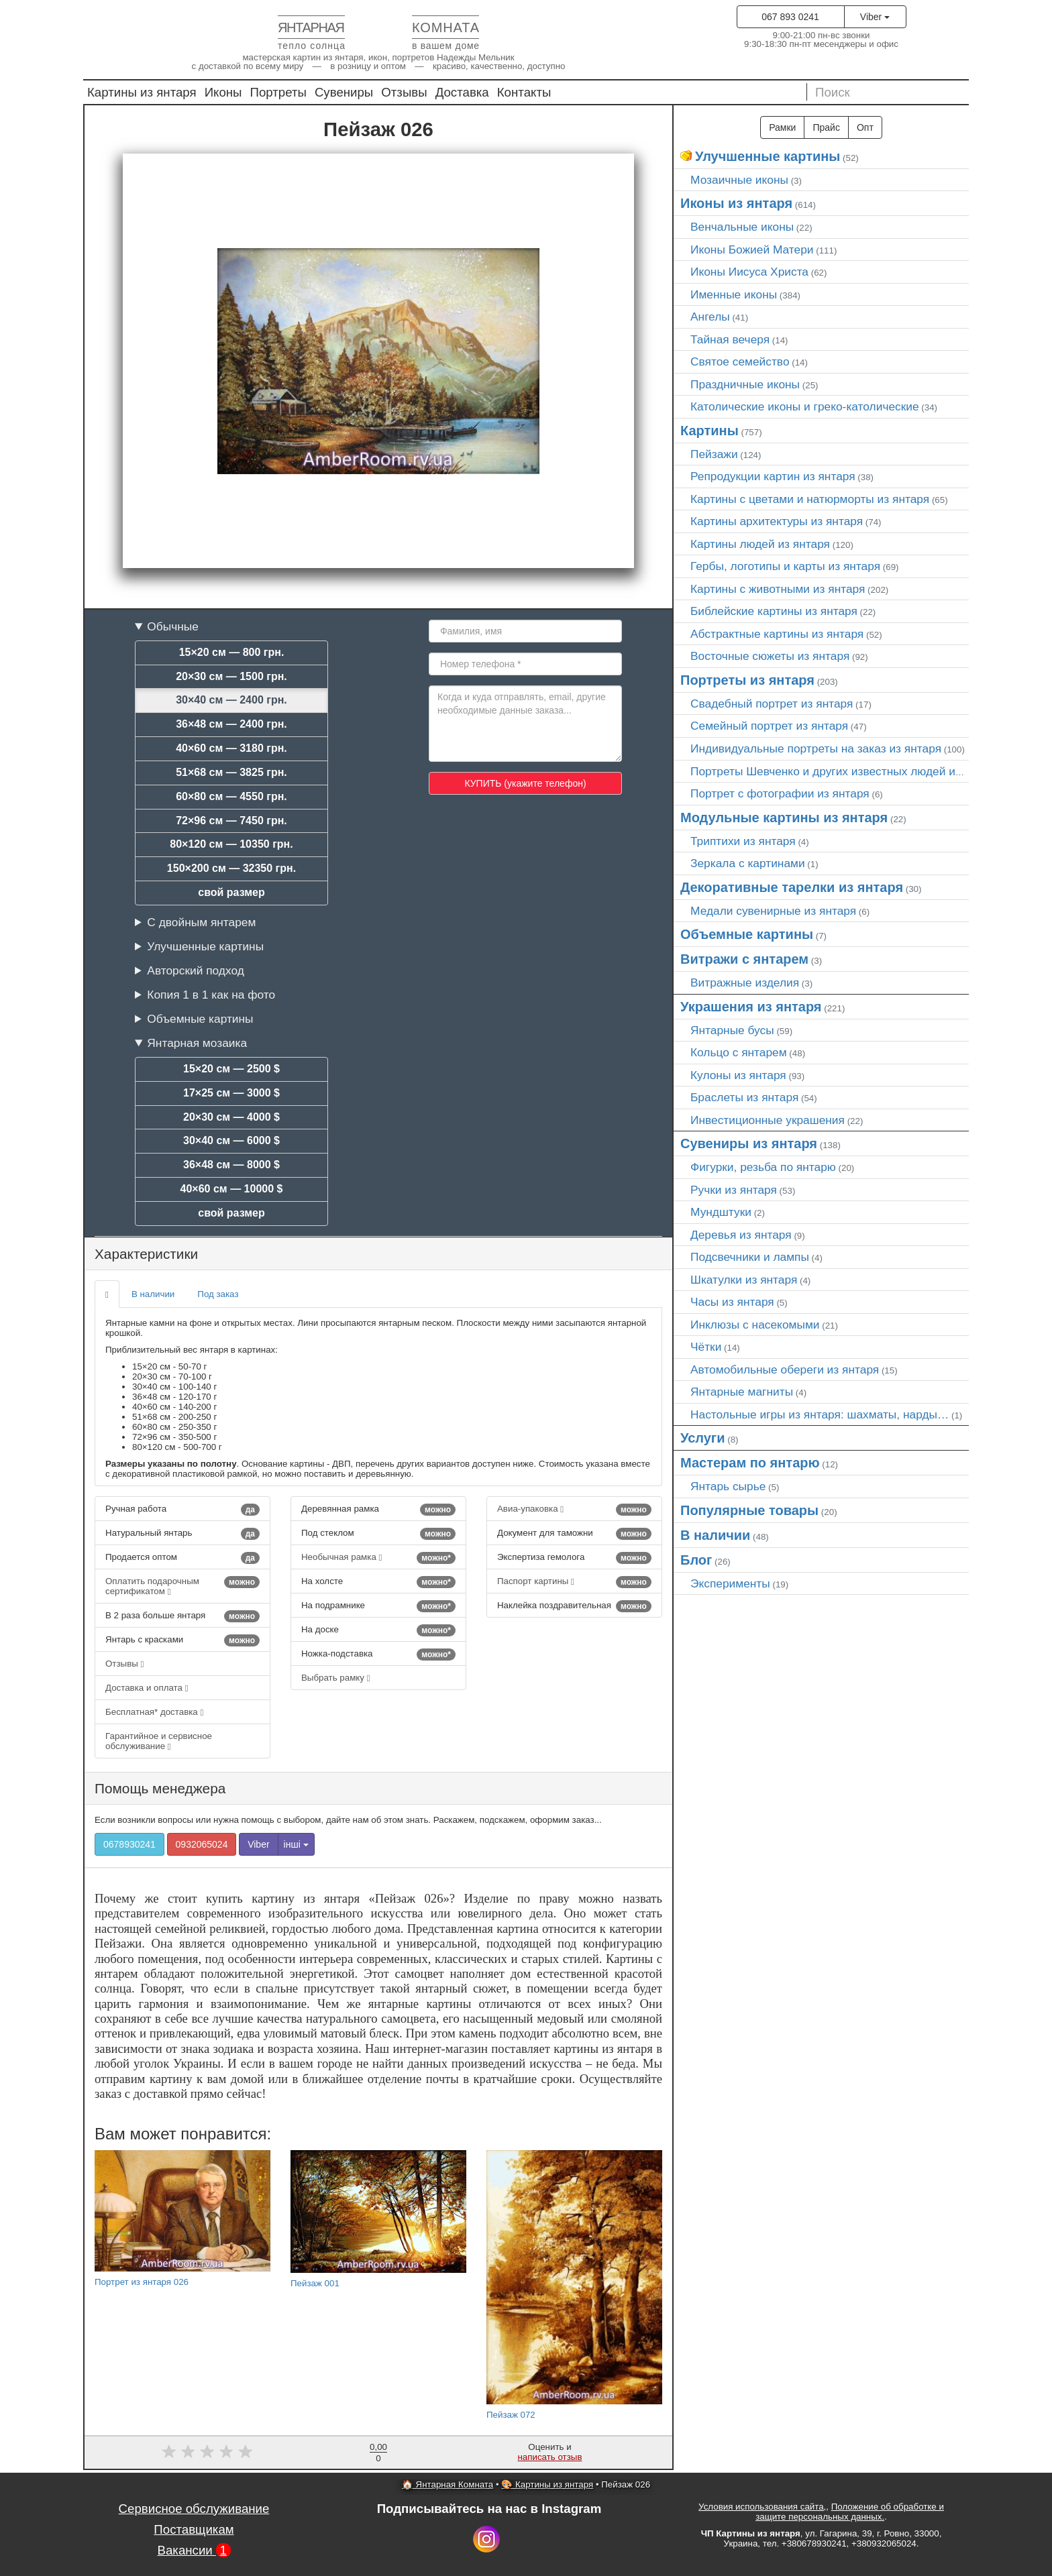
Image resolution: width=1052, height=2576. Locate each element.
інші (296, 1844)
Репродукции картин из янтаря (772, 476)
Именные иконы (733, 294)
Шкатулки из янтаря (743, 1279)
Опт (865, 127)
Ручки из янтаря (733, 1189)
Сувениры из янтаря (748, 1143)
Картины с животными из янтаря (777, 589)
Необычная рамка (378, 1558)
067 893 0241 (790, 16)
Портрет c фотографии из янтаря (780, 793)
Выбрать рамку (335, 1678)
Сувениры (344, 92)
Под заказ (217, 1294)
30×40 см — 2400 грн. (231, 700)
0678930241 (129, 1844)
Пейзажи (714, 454)
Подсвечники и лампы (749, 1257)
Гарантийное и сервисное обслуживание (158, 1741)
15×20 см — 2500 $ (231, 1068)
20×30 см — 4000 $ (231, 1117)
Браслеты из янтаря (744, 1097)
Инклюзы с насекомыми (754, 1324)
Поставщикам (193, 2529)
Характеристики (146, 1254)
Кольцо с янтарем (738, 1052)
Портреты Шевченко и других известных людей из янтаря (845, 771)
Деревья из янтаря (741, 1234)
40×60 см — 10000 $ (231, 1188)
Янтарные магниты (741, 1391)
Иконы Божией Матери (752, 249)
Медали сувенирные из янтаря (773, 910)
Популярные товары (749, 1510)
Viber (875, 16)
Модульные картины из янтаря (784, 817)
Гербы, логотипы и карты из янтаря (785, 566)
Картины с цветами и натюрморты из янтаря (809, 499)
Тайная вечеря (730, 339)
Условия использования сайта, (762, 2507)
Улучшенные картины (205, 946)
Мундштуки (720, 1212)
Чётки (705, 1346)
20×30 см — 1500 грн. (231, 676)
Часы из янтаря (732, 1301)
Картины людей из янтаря (760, 544)
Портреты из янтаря (747, 680)
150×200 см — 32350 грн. (231, 868)
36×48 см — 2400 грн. (231, 724)
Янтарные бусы (732, 1030)
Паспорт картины (574, 1582)
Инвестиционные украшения (767, 1120)
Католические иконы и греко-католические (804, 406)
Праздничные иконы (745, 384)
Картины (709, 430)
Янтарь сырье (728, 1486)
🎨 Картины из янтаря (547, 2484)
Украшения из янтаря (751, 1006)
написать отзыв (550, 2457)
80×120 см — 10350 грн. (231, 844)
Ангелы (710, 316)
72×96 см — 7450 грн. (231, 820)
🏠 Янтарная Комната (447, 2484)
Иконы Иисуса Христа (749, 271)
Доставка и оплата (147, 1688)
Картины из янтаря (142, 92)
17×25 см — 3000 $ (231, 1093)
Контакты (524, 92)
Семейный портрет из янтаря (769, 725)
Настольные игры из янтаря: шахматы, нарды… (819, 1414)
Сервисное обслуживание (194, 2509)
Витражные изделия (744, 982)
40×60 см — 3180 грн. (231, 748)
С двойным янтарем (201, 922)
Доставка (462, 92)
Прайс (825, 127)
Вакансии (193, 2550)
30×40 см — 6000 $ (231, 1140)
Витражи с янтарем (744, 959)
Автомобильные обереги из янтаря (784, 1369)
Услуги (702, 1438)
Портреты (278, 92)
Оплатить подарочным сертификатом (182, 1586)
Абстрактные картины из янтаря (776, 633)
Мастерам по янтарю (750, 1462)
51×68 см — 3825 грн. (231, 772)
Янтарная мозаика (197, 1043)
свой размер (231, 892)
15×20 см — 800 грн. (231, 652)
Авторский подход (195, 970)
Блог (696, 1560)
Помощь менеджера (160, 1788)
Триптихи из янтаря (743, 841)
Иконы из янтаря (736, 203)
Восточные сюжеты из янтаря (769, 656)
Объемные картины (200, 1018)
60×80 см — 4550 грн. (231, 796)
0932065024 (202, 1844)
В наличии (153, 1294)
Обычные (173, 626)
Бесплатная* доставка (154, 1712)
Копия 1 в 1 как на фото (211, 994)
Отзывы (404, 92)
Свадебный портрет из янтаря (771, 703)
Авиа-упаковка (574, 1510)
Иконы (223, 92)
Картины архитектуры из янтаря (776, 521)
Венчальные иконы (742, 226)
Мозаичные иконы (739, 179)
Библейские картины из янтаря (773, 611)
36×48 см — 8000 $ (231, 1164)
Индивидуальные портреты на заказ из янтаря (815, 748)
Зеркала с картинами (747, 863)
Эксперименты (730, 1583)
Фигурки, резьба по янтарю (763, 1167)
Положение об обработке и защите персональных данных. (849, 2512)
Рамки (782, 127)
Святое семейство (740, 361)
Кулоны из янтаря (738, 1075)
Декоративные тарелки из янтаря (791, 887)
